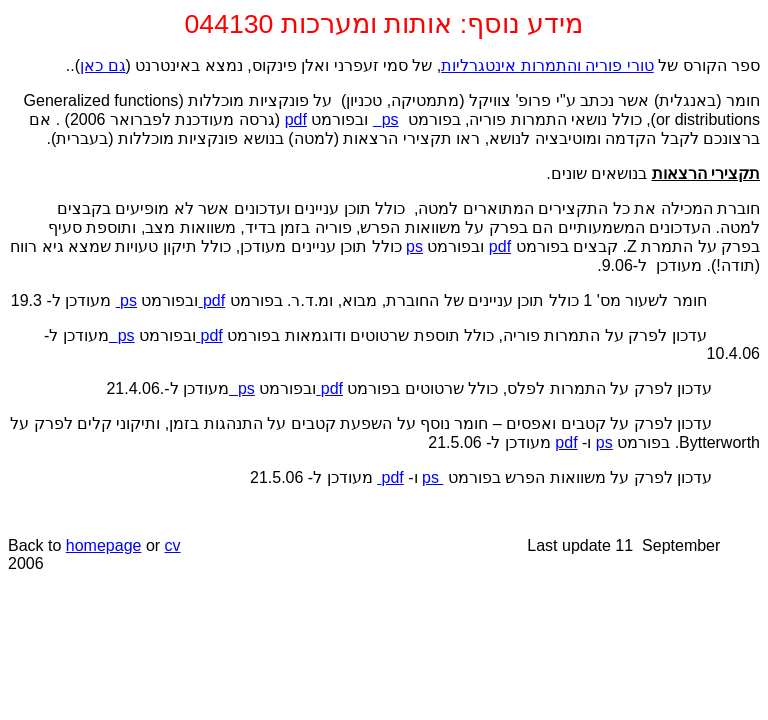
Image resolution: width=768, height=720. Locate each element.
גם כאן (102, 65)
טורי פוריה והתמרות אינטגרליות (547, 65)
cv (173, 545)
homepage (104, 545)
